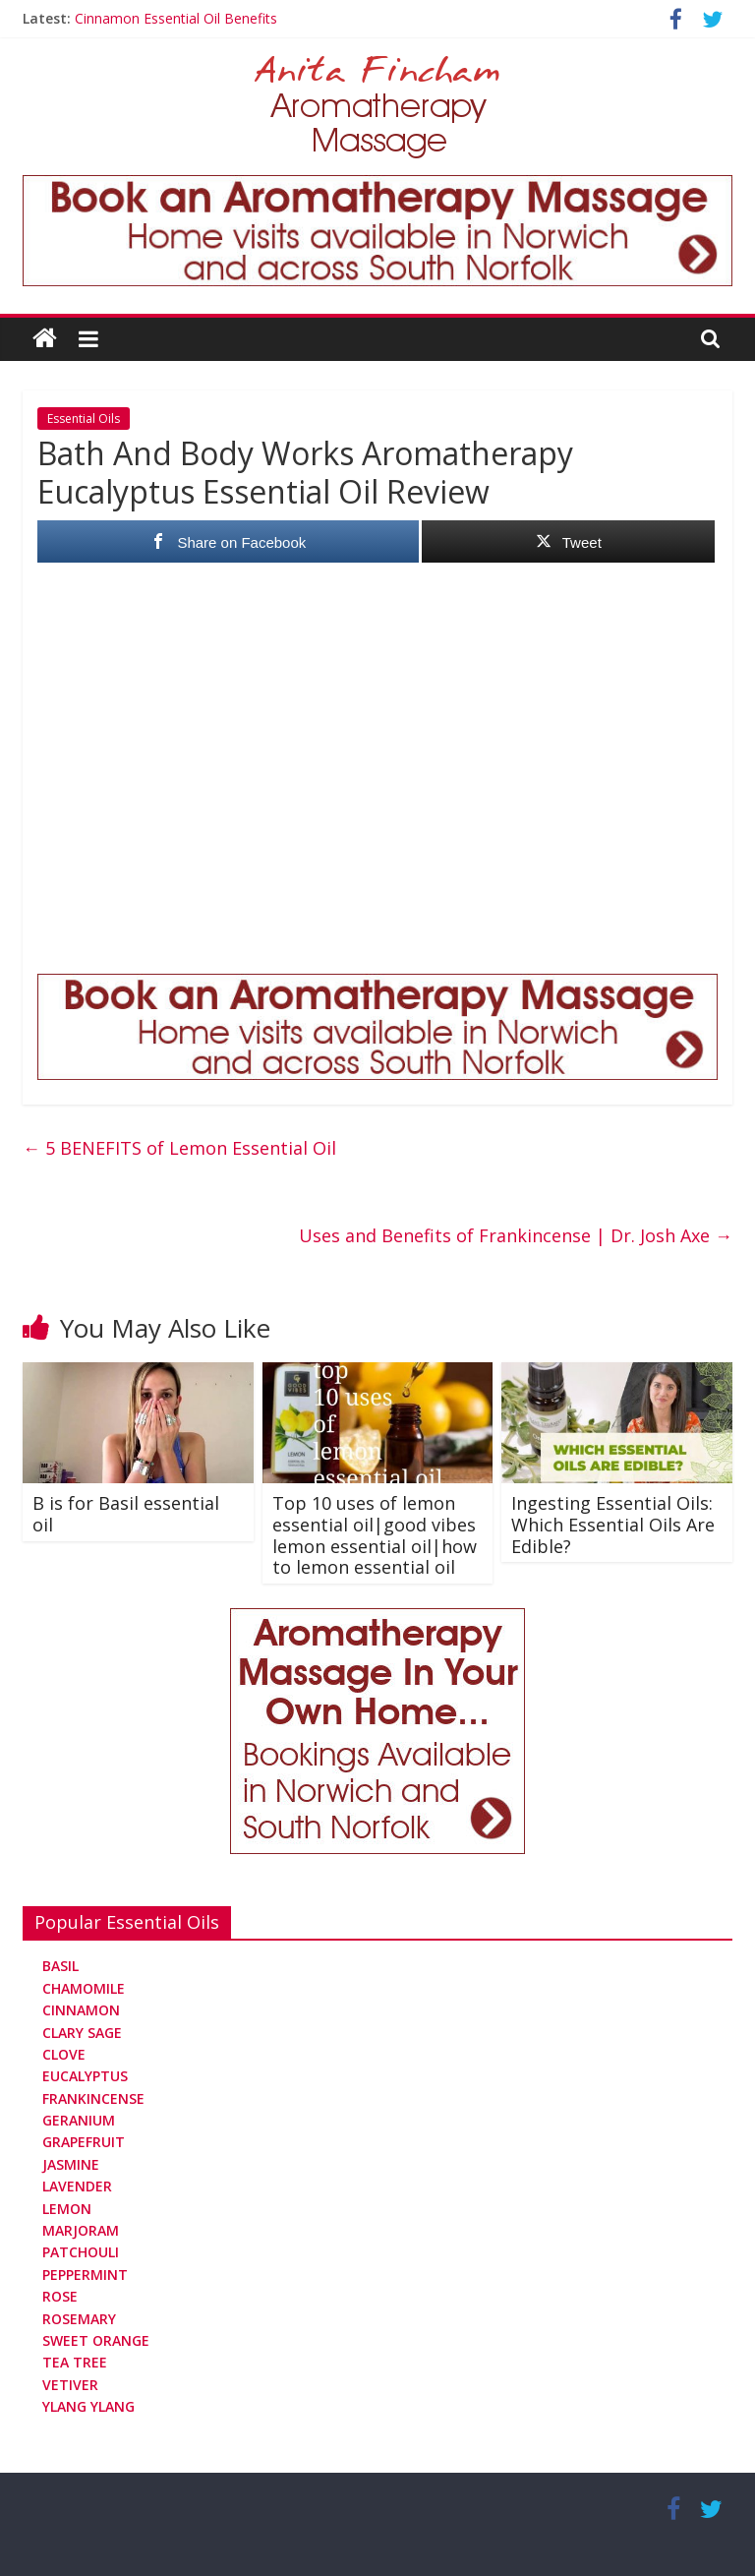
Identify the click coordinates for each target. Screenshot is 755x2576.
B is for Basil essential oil (125, 1513)
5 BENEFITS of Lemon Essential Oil (179, 1148)
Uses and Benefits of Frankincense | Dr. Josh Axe (515, 1235)
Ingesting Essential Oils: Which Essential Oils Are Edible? (613, 1524)
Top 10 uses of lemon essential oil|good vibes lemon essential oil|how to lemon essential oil (374, 1535)
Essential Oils (83, 418)
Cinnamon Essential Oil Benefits (176, 18)
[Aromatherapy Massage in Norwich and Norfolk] (377, 187)
